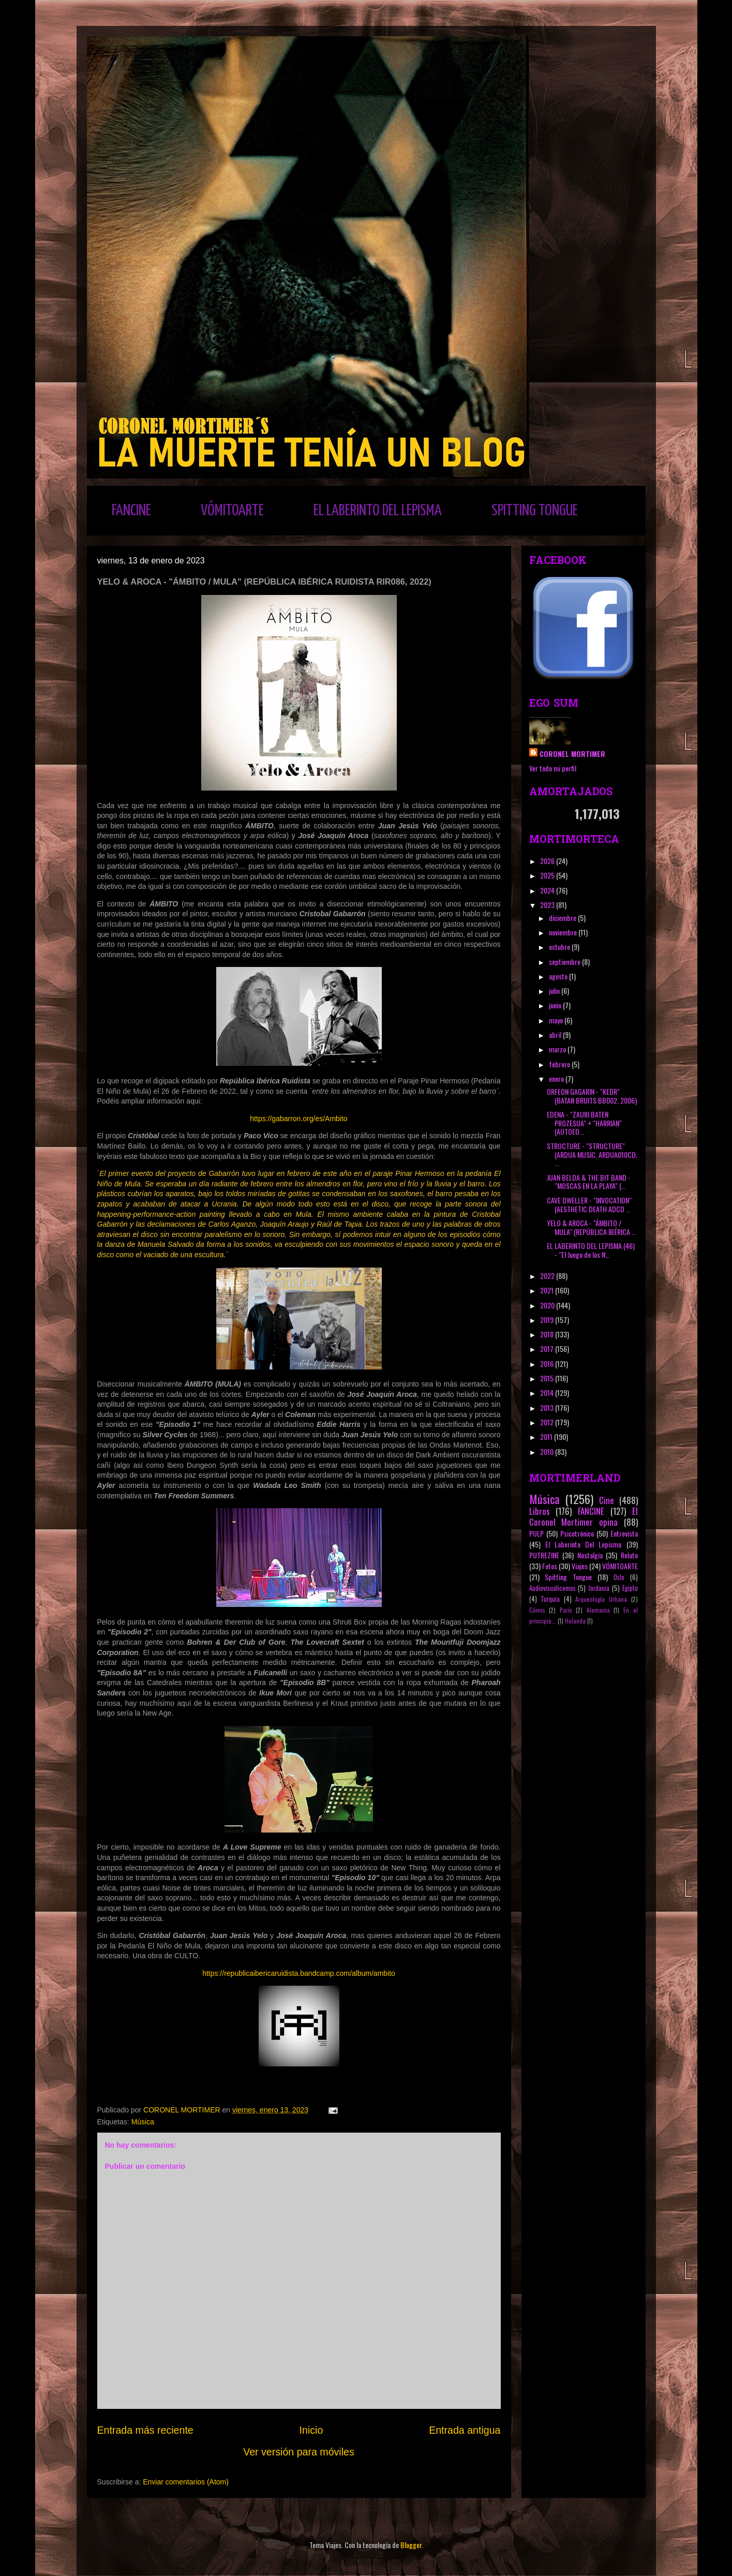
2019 (547, 1319)
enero (557, 1078)
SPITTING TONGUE (534, 510)
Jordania (598, 1588)
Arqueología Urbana (601, 1599)
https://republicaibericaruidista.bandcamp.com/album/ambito (298, 1973)
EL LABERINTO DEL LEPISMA (377, 510)
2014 (547, 1392)
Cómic (537, 1610)
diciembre (563, 917)
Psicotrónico (577, 1533)
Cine (606, 1500)
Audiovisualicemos (552, 1588)
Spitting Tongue (568, 1576)
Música (142, 2122)
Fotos (549, 1565)
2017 (547, 1348)
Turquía (550, 1599)
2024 (548, 890)
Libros (539, 1511)
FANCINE (131, 510)
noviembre (563, 932)
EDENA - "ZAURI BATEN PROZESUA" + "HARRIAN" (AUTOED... (584, 1123)
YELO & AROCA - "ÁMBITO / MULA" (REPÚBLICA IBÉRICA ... (591, 1227)
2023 (548, 904)
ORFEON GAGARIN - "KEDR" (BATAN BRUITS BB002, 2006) (592, 1096)
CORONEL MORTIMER (572, 753)
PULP (536, 1533)
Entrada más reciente (145, 2430)
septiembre (565, 961)
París (566, 1610)
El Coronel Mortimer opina (583, 1516)
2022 (548, 1275)
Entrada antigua (464, 2430)
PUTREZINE (544, 1555)
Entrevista (624, 1533)
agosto (559, 976)
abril (556, 1034)
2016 (547, 1363)
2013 (547, 1407)
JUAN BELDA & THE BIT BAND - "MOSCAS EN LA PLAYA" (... (589, 1182)
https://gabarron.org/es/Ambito (298, 1118)
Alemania (598, 1610)
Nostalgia (590, 1555)
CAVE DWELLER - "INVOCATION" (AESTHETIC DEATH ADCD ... (589, 1204)
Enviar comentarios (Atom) (186, 2482)
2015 (547, 1378)
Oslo (619, 1577)
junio (556, 1005)
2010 (547, 1451)
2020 (548, 1305)
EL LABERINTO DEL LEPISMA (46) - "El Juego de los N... (591, 1250)
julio (555, 990)
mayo (556, 1020)
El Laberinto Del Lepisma (583, 1544)
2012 (547, 1422)
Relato (629, 1555)
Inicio (311, 2430)
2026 (548, 860)
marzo (558, 1049)
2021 (547, 1290)
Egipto (630, 1588)
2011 (547, 1436)
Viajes (580, 1565)
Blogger (411, 2544)
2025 (548, 875)
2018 (547, 1334)
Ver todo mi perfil (552, 768)
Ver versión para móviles (298, 2452)
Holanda (575, 1621)
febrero (560, 1064)
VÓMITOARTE (232, 510)
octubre (560, 946)
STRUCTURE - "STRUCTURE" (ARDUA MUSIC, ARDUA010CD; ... (592, 1154)
